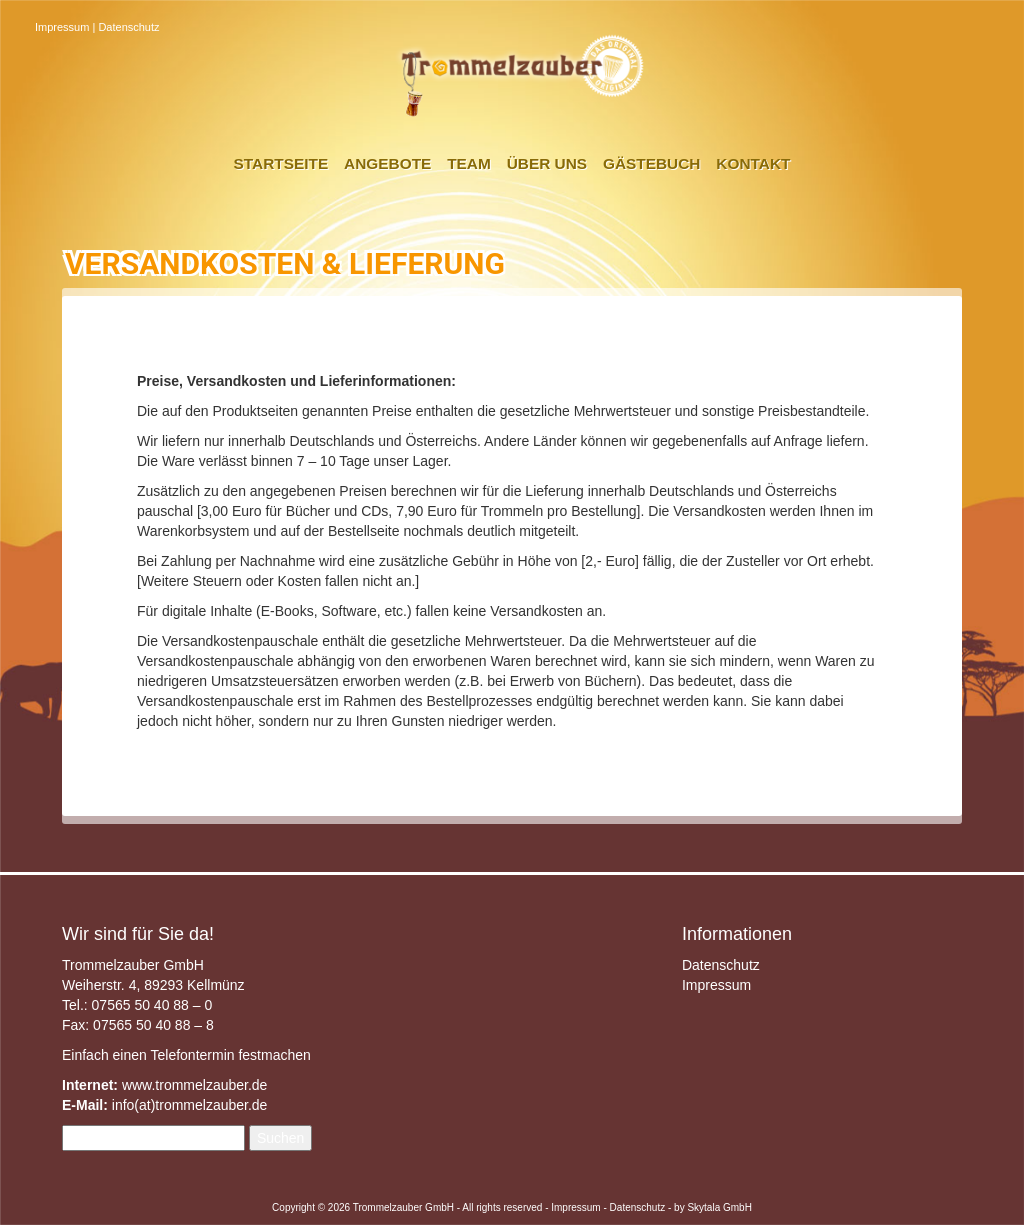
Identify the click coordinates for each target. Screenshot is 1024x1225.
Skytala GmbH (719, 1207)
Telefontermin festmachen (230, 1055)
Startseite (281, 163)
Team (469, 163)
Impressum (62, 27)
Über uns (547, 163)
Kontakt (753, 163)
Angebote (387, 163)
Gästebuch (651, 163)
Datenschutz (128, 27)
